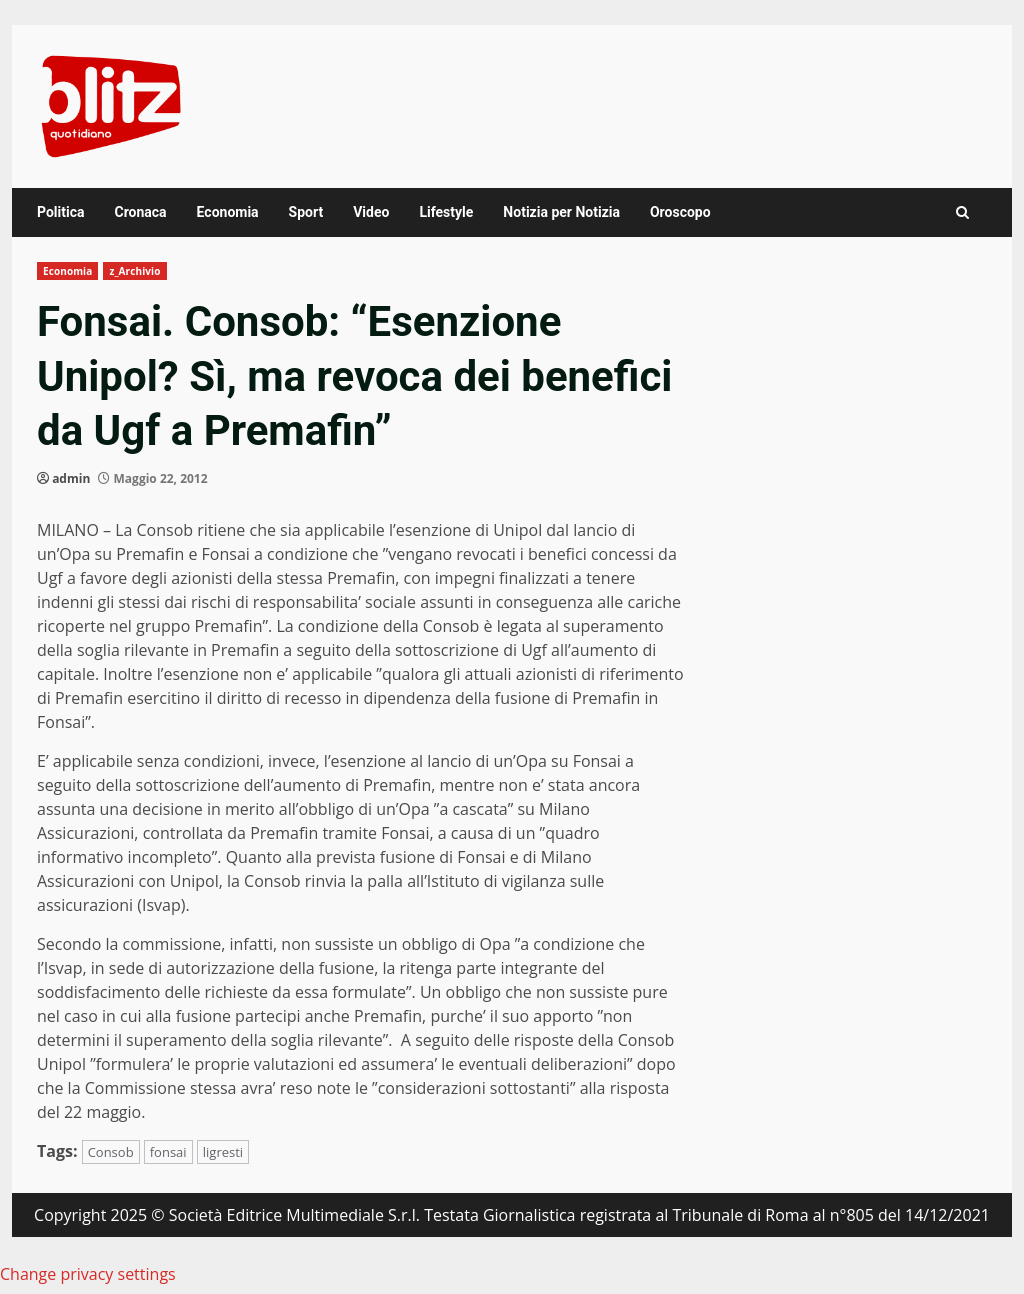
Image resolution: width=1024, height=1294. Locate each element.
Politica (60, 212)
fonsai (168, 1152)
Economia (228, 212)
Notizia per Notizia (561, 212)
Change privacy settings (88, 1274)
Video (371, 212)
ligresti (223, 1152)
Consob (111, 1152)
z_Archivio (134, 271)
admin (71, 478)
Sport (306, 212)
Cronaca (140, 212)
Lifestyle (446, 212)
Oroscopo (680, 212)
